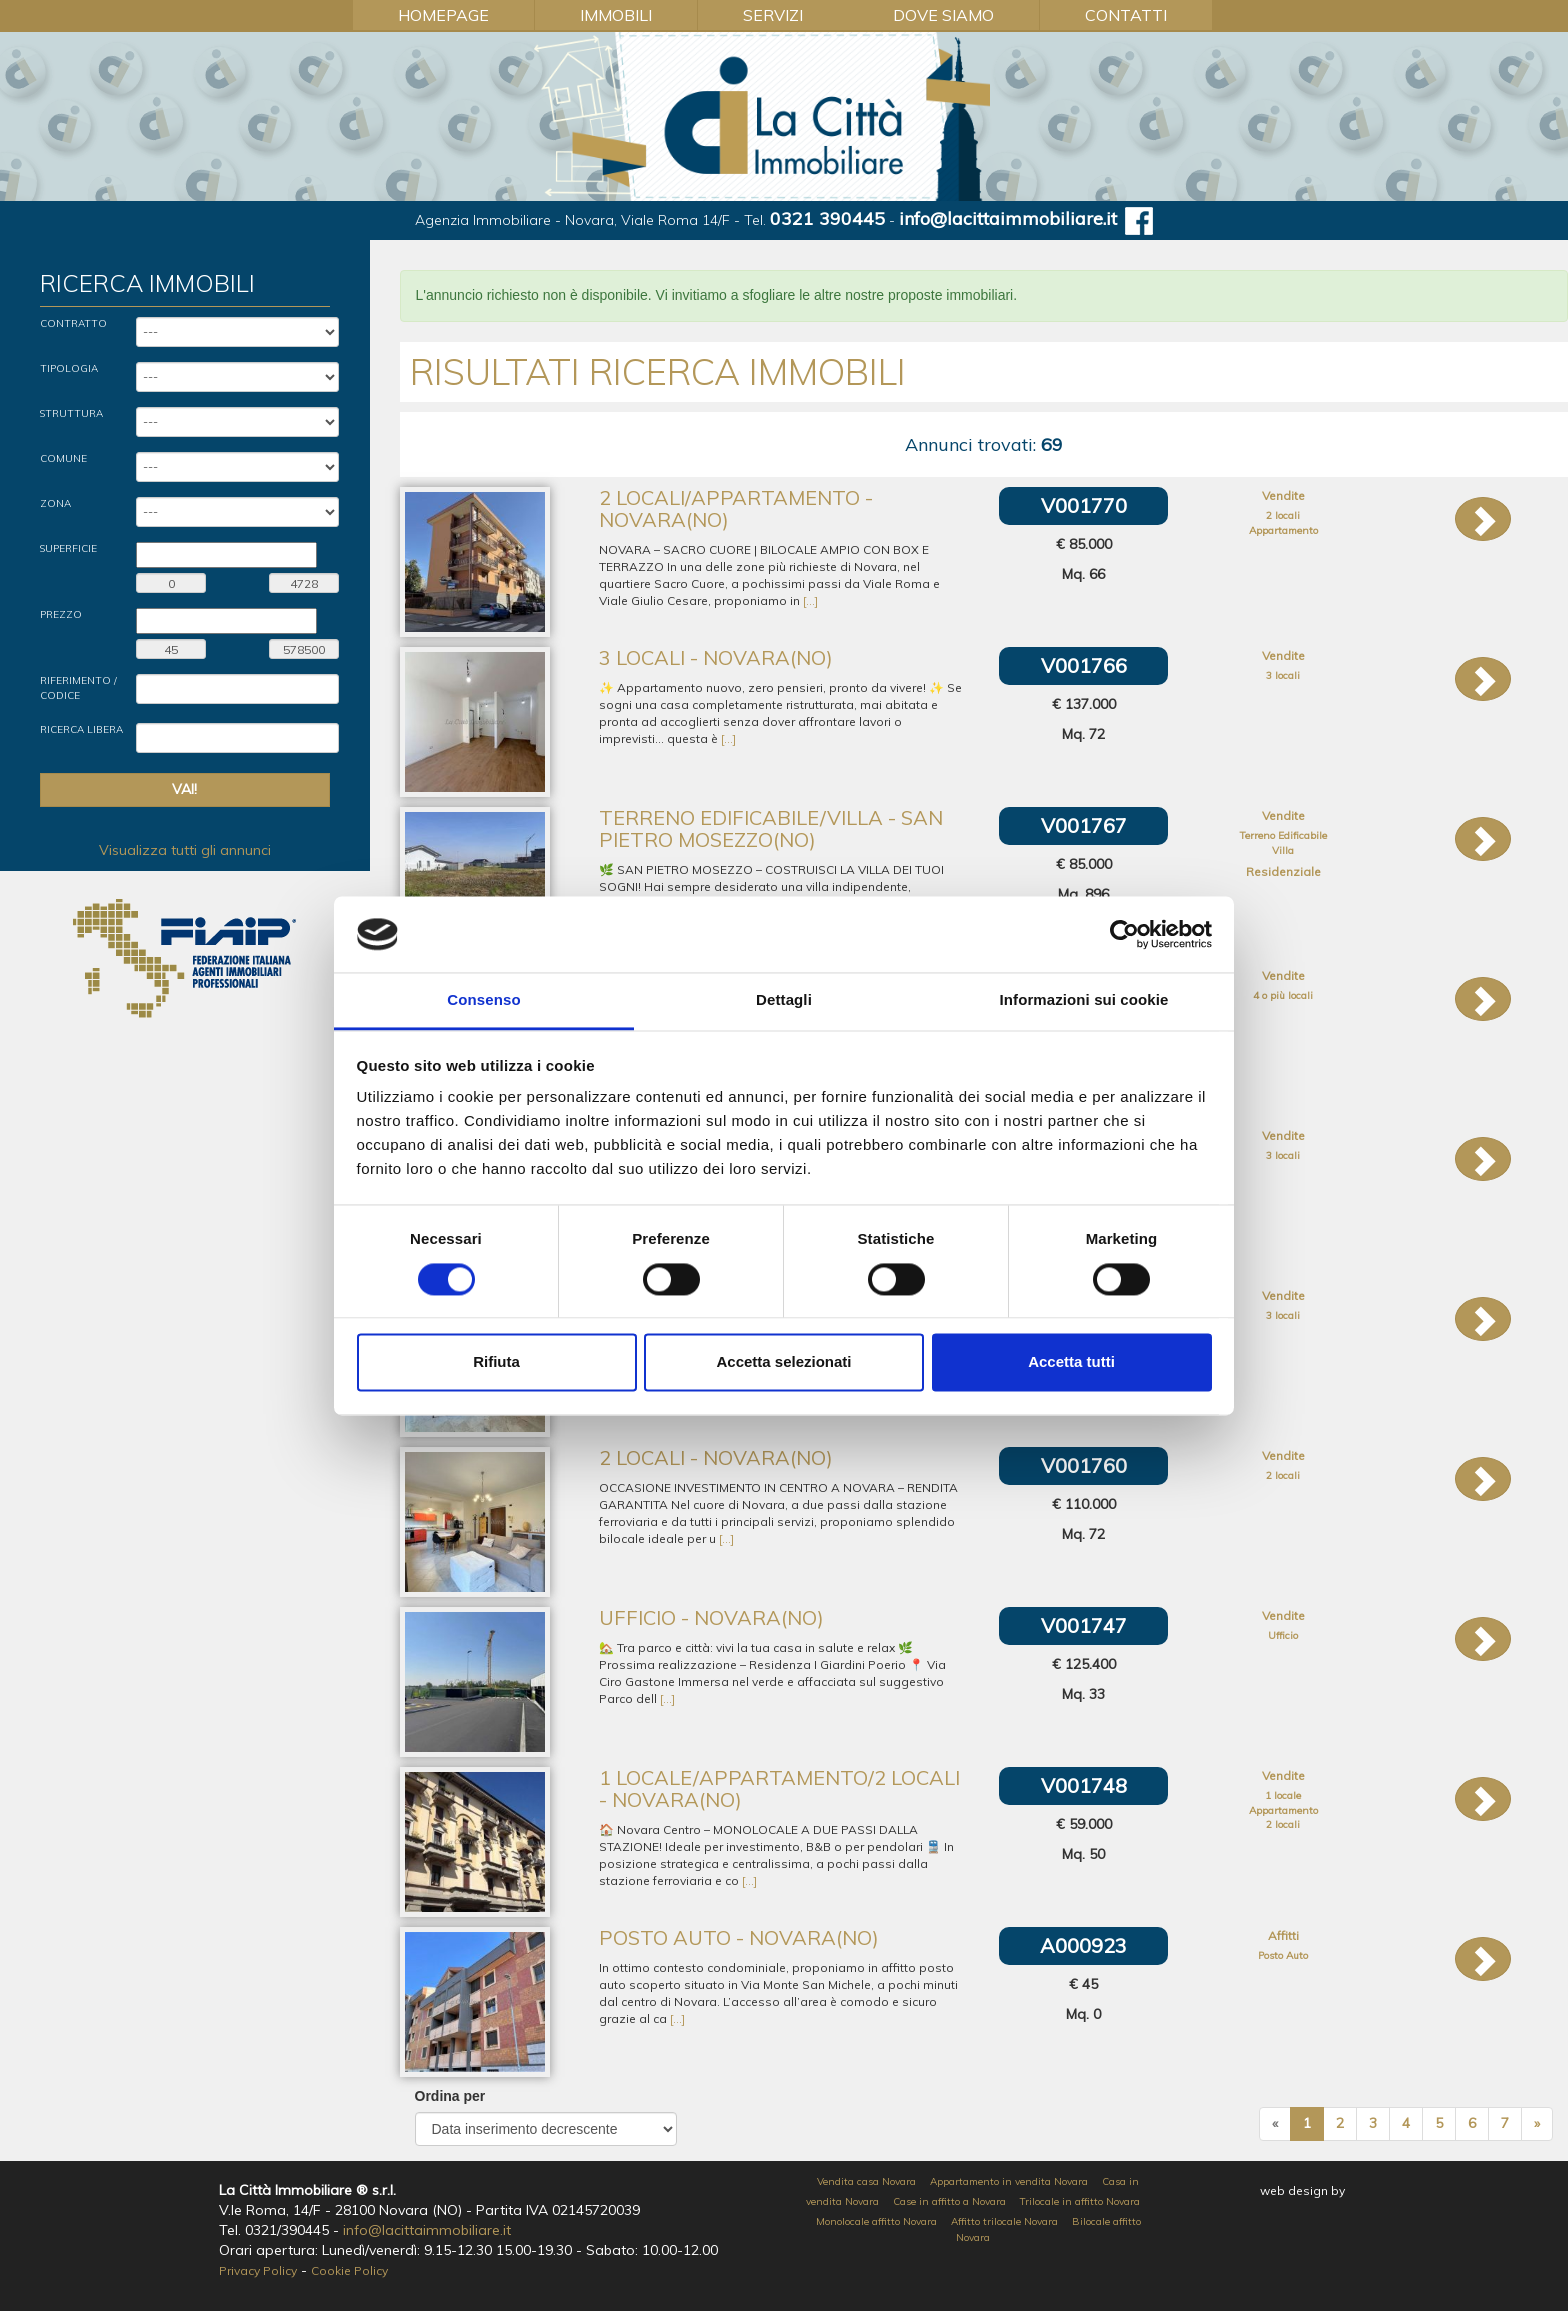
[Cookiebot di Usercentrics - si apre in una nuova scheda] (1124, 934)
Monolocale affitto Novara (876, 2221)
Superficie (68, 548)
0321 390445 (827, 218)
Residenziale (1283, 871)
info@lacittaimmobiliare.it (1008, 218)
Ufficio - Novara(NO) (711, 1617)
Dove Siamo (943, 15)
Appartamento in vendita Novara (1009, 2181)
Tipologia (69, 368)
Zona (55, 503)
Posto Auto (1283, 1955)
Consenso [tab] (483, 1000)
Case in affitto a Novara (949, 2201)
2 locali (1283, 515)
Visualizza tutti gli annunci (185, 850)
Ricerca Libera (81, 729)
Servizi (773, 15)
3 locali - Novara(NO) (716, 657)
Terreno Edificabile (1283, 835)
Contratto (73, 323)
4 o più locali (1283, 995)
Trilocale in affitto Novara (1080, 2201)
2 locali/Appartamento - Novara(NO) (736, 508)
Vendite (1283, 495)
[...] (810, 600)
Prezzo (61, 614)
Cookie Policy (349, 2270)
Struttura (71, 413)
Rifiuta (496, 1362)
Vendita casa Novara (866, 2181)
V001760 (1084, 1465)
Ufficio (1283, 1635)
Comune (63, 458)
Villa (1283, 850)
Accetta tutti (1071, 1362)
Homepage (443, 15)
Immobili (616, 15)
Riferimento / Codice (78, 687)
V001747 (1084, 1625)
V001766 (1084, 665)
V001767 (1084, 825)
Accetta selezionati (783, 1362)
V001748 (1084, 1785)
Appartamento (1283, 530)
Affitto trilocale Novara (1004, 2221)
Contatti (1126, 15)
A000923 (1083, 1945)
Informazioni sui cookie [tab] (1084, 1000)
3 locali (1283, 675)
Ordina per (450, 2096)
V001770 (1084, 505)
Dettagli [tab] (784, 1000)
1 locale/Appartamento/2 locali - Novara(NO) (779, 1788)
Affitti (1283, 1935)
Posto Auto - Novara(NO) (739, 1937)
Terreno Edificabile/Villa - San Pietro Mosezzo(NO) (771, 828)
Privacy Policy (258, 2270)
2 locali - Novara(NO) (716, 1457)
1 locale (1283, 1795)
